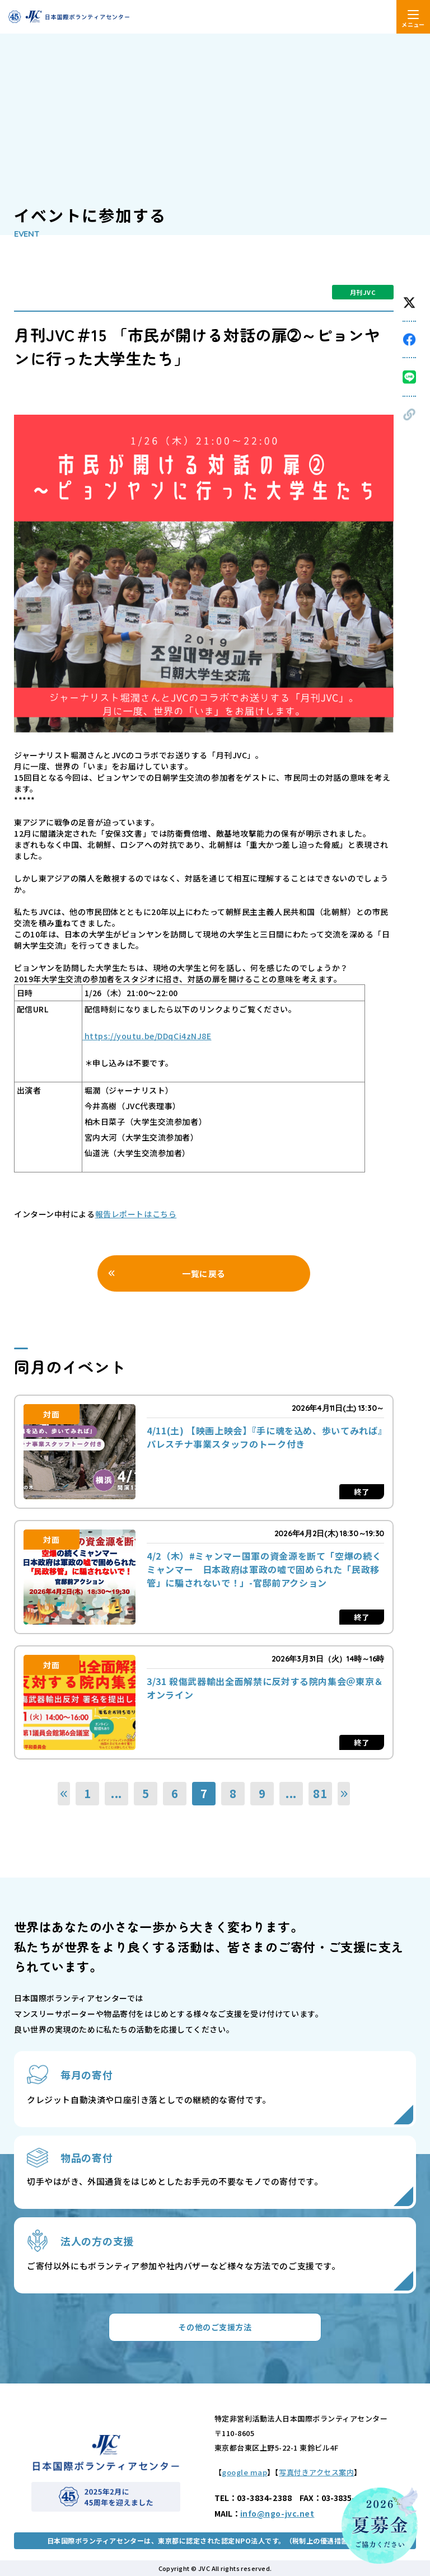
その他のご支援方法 (214, 2327)
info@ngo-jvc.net (277, 2513)
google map (244, 2472)
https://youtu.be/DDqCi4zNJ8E (146, 1035)
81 (320, 1793)
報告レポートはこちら (136, 1213)
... (116, 1793)
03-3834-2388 (264, 2497)
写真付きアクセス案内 (316, 2472)
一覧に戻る (204, 1273)
